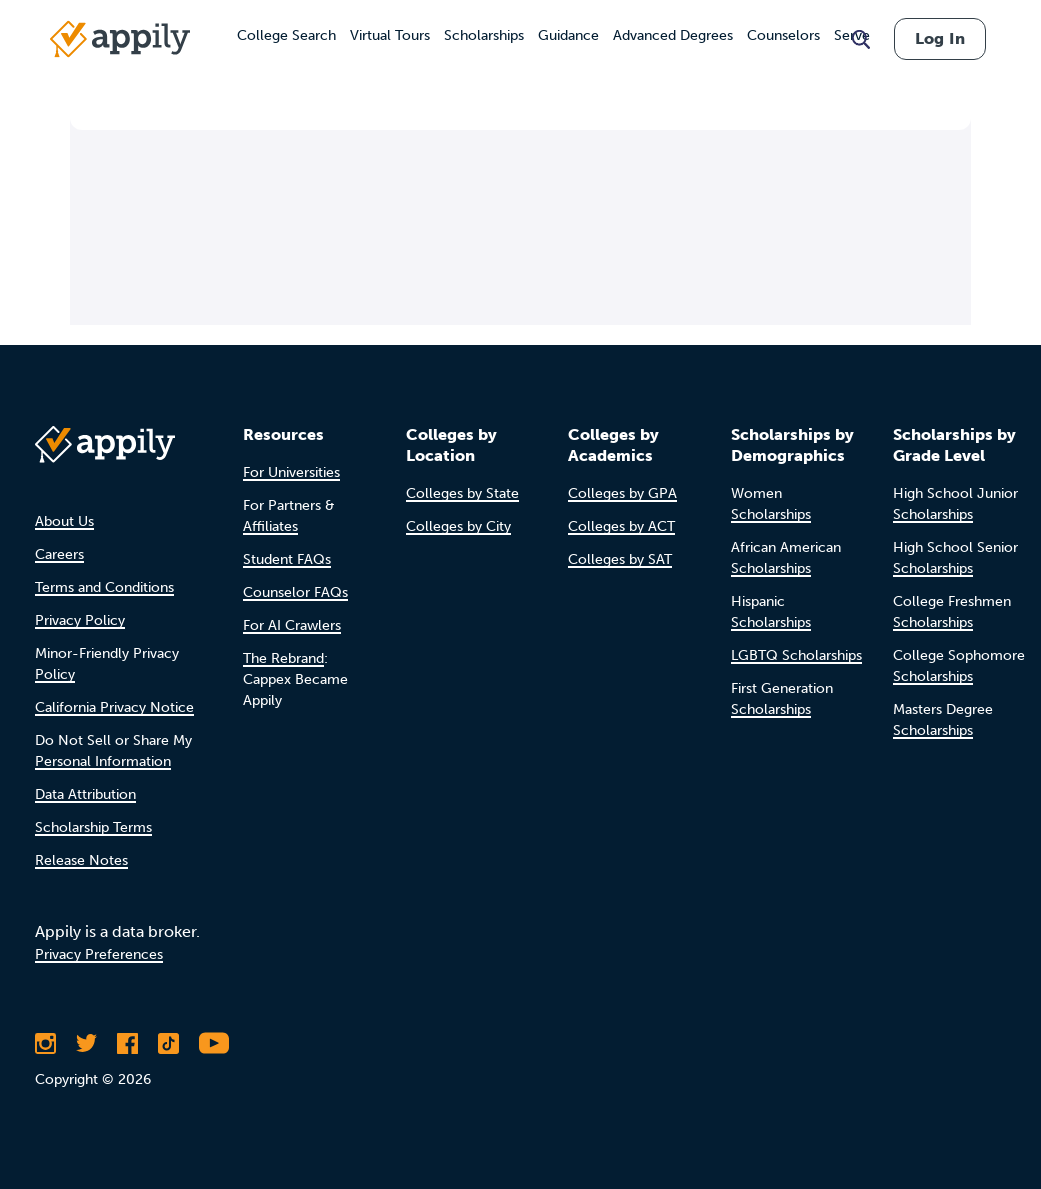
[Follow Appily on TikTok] (168, 1043)
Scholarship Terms (93, 827)
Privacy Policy (80, 620)
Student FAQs (287, 559)
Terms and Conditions (104, 587)
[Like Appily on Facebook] (127, 1043)
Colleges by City (458, 526)
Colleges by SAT (620, 559)
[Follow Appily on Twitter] (86, 1043)
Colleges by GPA (622, 493)
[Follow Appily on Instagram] (45, 1043)
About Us (64, 521)
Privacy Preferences (99, 954)
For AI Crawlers (292, 625)
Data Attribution (85, 794)
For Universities (291, 472)
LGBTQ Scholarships (796, 655)
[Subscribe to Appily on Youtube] (214, 1043)
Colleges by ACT (621, 526)
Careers (59, 554)
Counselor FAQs (295, 592)
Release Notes (81, 860)
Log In (940, 38)
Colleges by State (462, 493)
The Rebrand (283, 658)
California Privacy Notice (114, 707)
